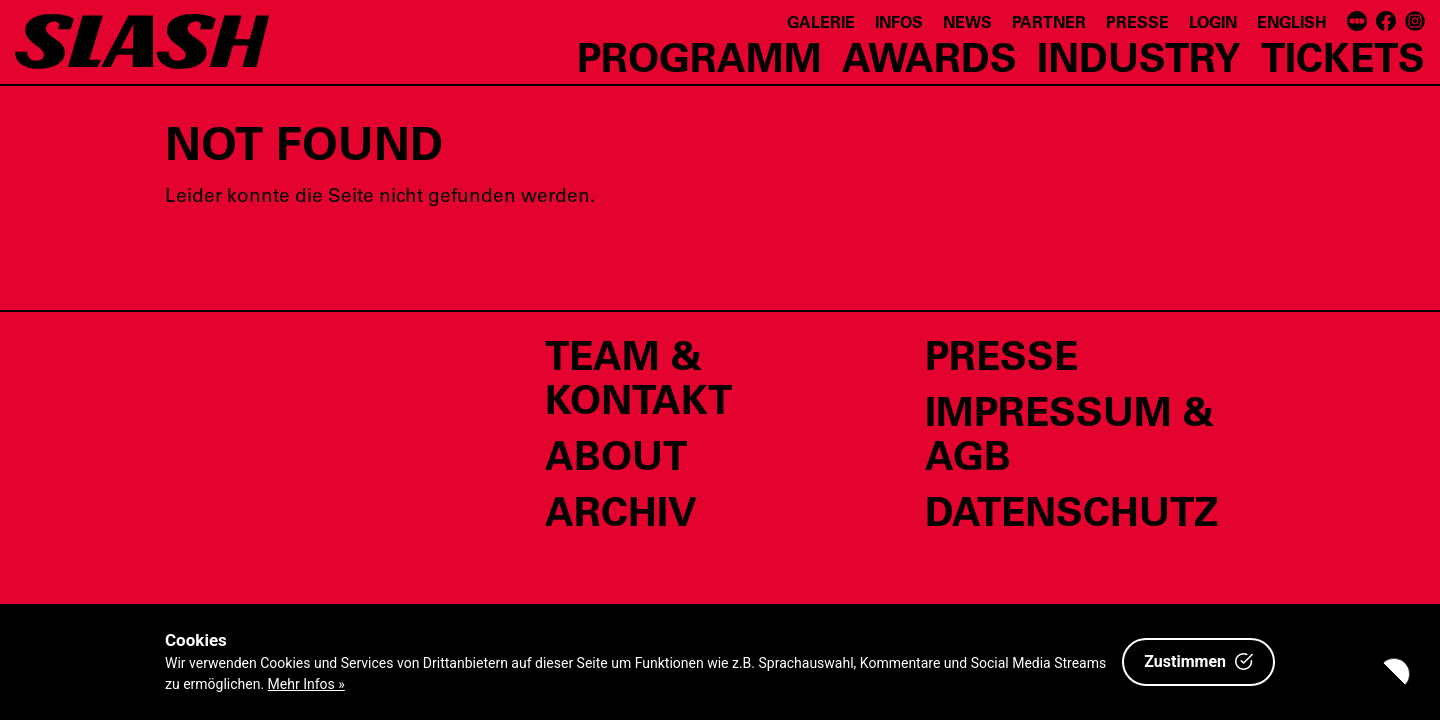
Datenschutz (1071, 510)
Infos (899, 21)
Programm (699, 56)
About (616, 454)
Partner (1049, 21)
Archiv (621, 510)
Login (1213, 21)
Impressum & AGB (1069, 432)
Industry (1139, 56)
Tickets (1343, 56)
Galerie (821, 21)
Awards (929, 56)
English (1292, 21)
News (967, 21)
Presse (1137, 21)
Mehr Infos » (306, 684)
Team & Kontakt (638, 376)
